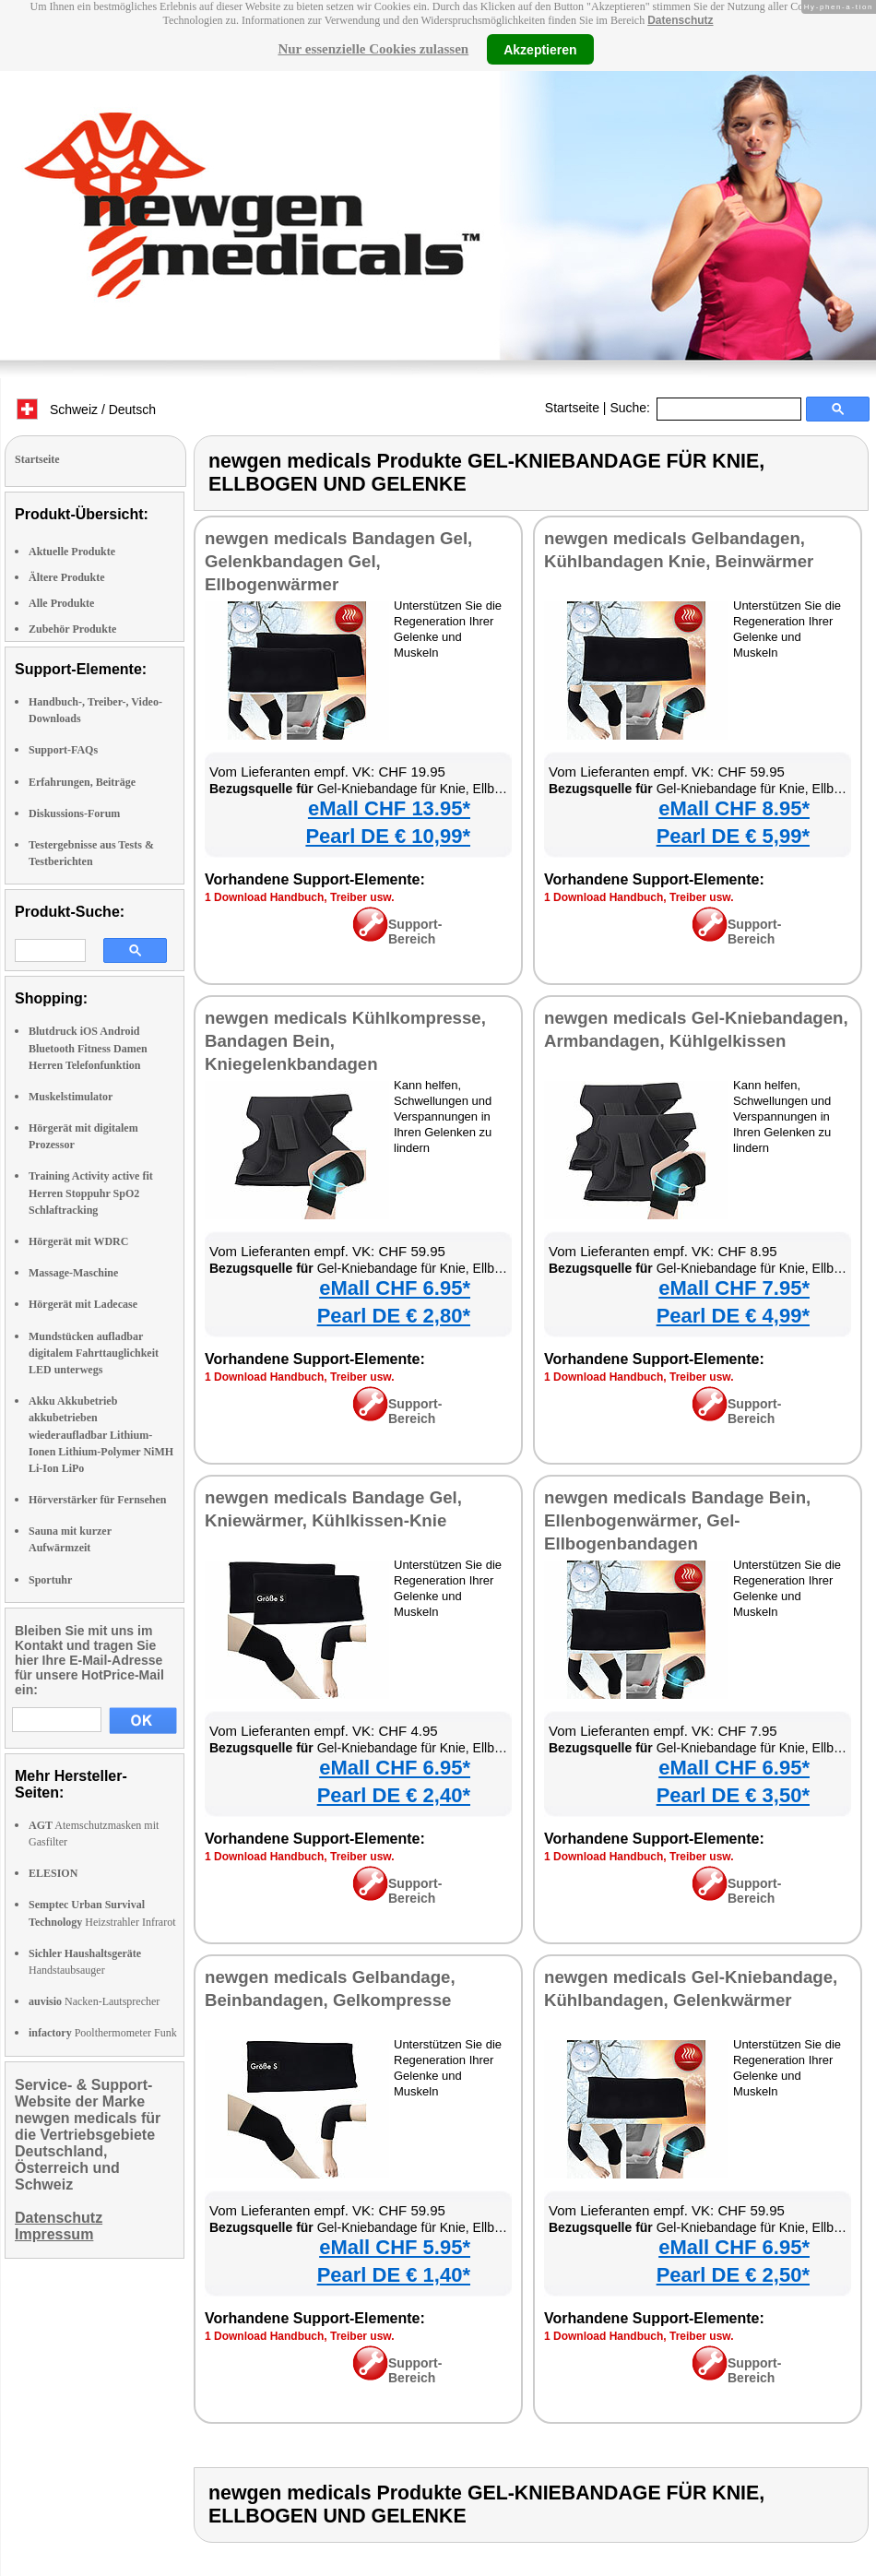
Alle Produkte (61, 603)
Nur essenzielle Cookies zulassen (373, 49)
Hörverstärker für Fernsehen (98, 1499)
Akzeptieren (539, 49)
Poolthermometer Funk (103, 2032)
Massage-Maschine (73, 1272)
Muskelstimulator (70, 1096)
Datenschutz (680, 20)
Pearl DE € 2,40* (393, 1795)
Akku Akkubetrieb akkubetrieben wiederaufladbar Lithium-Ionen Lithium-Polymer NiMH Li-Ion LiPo (101, 1435)
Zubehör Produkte (72, 629)
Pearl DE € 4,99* (733, 1315)
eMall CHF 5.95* (394, 2247)
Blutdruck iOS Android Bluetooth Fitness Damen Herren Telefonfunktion (88, 1048)
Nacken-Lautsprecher (94, 2001)
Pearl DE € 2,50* (733, 2274)
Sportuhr (50, 1579)
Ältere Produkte (67, 577)
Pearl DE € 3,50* (733, 1795)
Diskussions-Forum (74, 813)
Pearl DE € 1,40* (393, 2274)
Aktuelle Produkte (72, 551)
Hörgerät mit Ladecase (83, 1304)
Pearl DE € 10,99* (387, 836)
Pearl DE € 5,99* (733, 836)
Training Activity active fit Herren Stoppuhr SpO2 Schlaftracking (91, 1192)
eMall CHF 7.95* (734, 1288)
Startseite (572, 407)
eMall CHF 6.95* (394, 1288)
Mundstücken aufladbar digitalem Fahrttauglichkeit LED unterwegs (94, 1353)
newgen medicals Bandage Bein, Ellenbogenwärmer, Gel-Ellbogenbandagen (677, 1520)
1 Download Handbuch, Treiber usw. (300, 897)
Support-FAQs (63, 749)
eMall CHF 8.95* (734, 808)
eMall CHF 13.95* (389, 808)
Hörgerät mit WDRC (78, 1241)
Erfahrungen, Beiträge (82, 782)
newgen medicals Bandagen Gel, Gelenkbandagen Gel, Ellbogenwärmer (338, 561)
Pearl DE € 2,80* (393, 1315)
